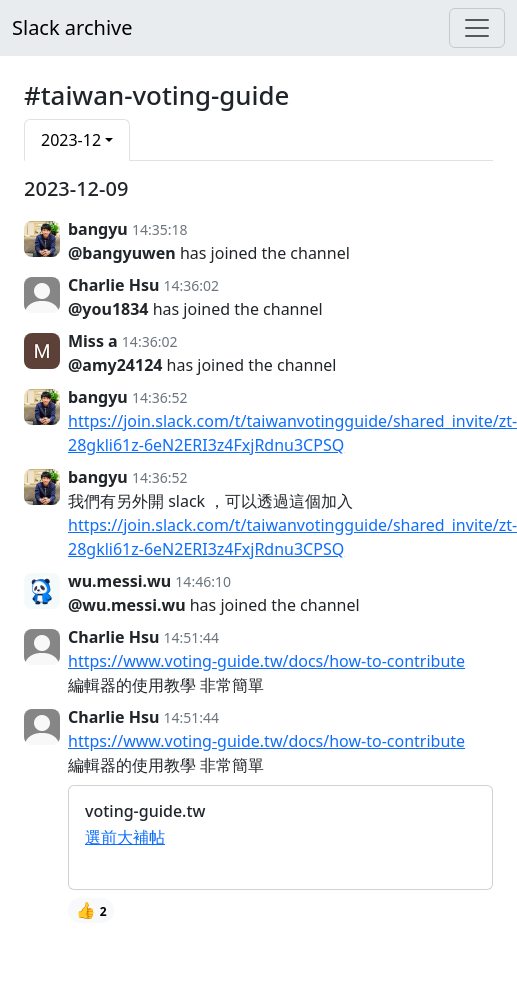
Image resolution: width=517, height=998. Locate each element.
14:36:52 (160, 397)
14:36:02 (192, 285)
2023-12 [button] (71, 140)
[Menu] (477, 28)
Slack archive (72, 27)
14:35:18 (160, 229)
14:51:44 (192, 637)
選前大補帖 (125, 837)
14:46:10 (203, 581)
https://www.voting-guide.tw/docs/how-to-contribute (266, 661)
